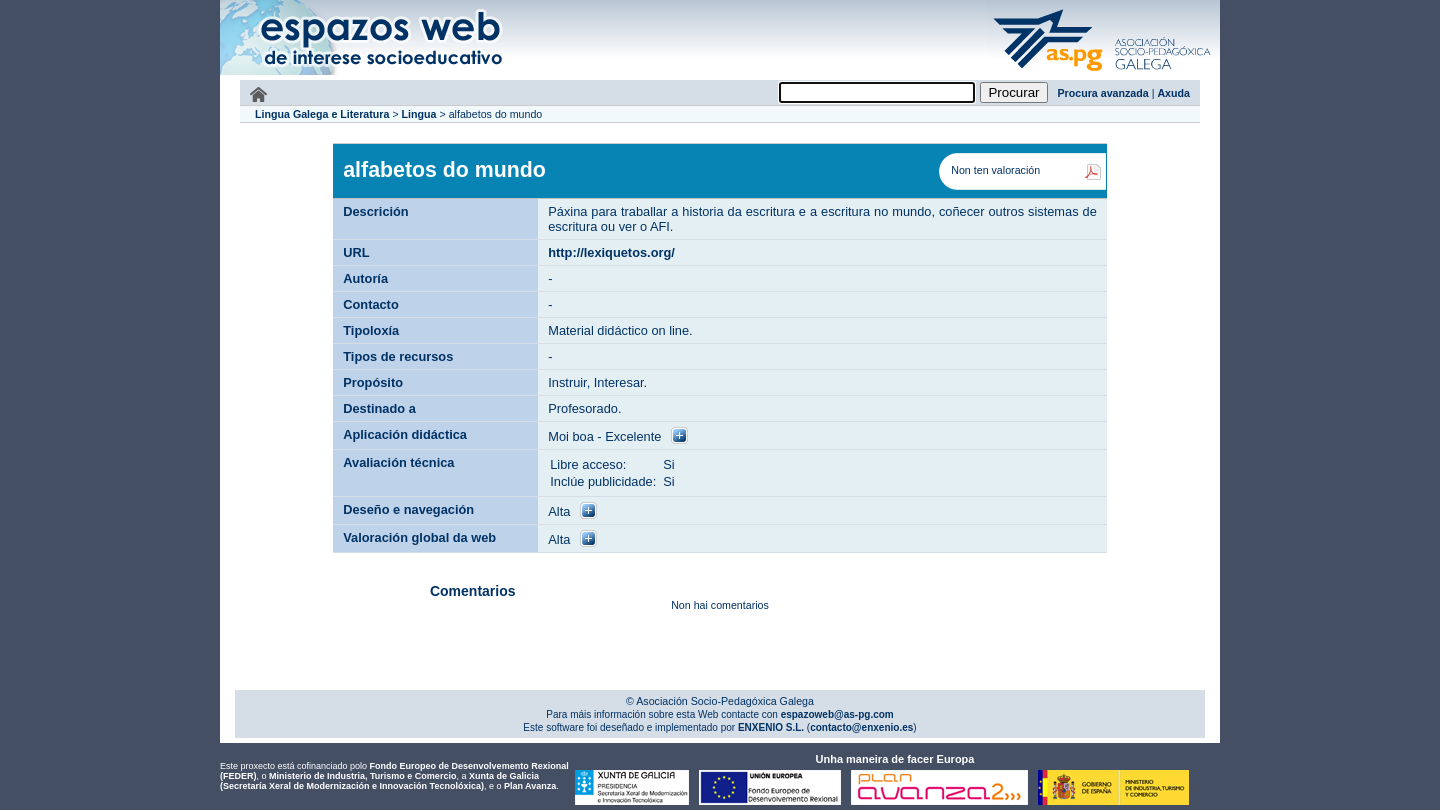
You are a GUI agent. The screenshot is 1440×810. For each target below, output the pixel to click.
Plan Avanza (530, 786)
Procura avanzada (1103, 93)
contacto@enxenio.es (861, 727)
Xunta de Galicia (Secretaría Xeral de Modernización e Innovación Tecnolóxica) (379, 781)
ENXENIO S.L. (769, 727)
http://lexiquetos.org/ (611, 252)
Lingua (419, 114)
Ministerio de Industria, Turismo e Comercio (362, 776)
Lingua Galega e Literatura (322, 114)
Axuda (1173, 93)
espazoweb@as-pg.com (836, 714)
